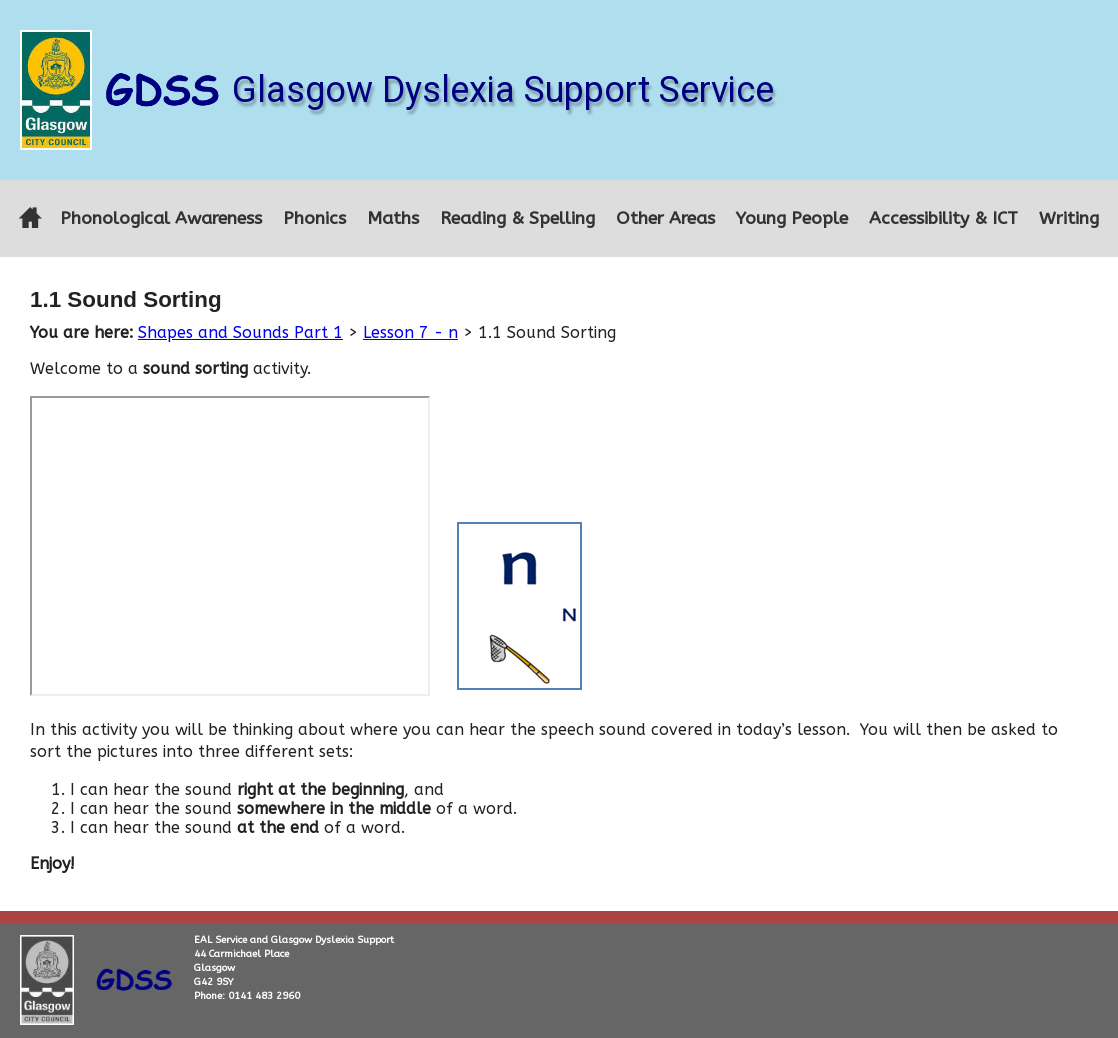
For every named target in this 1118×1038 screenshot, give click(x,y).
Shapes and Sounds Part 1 (240, 332)
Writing (1069, 218)
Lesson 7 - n (410, 332)
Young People (792, 218)
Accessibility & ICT (943, 218)
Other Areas (665, 218)
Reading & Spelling (517, 218)
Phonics (314, 218)
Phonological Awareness (161, 218)
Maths (393, 218)
